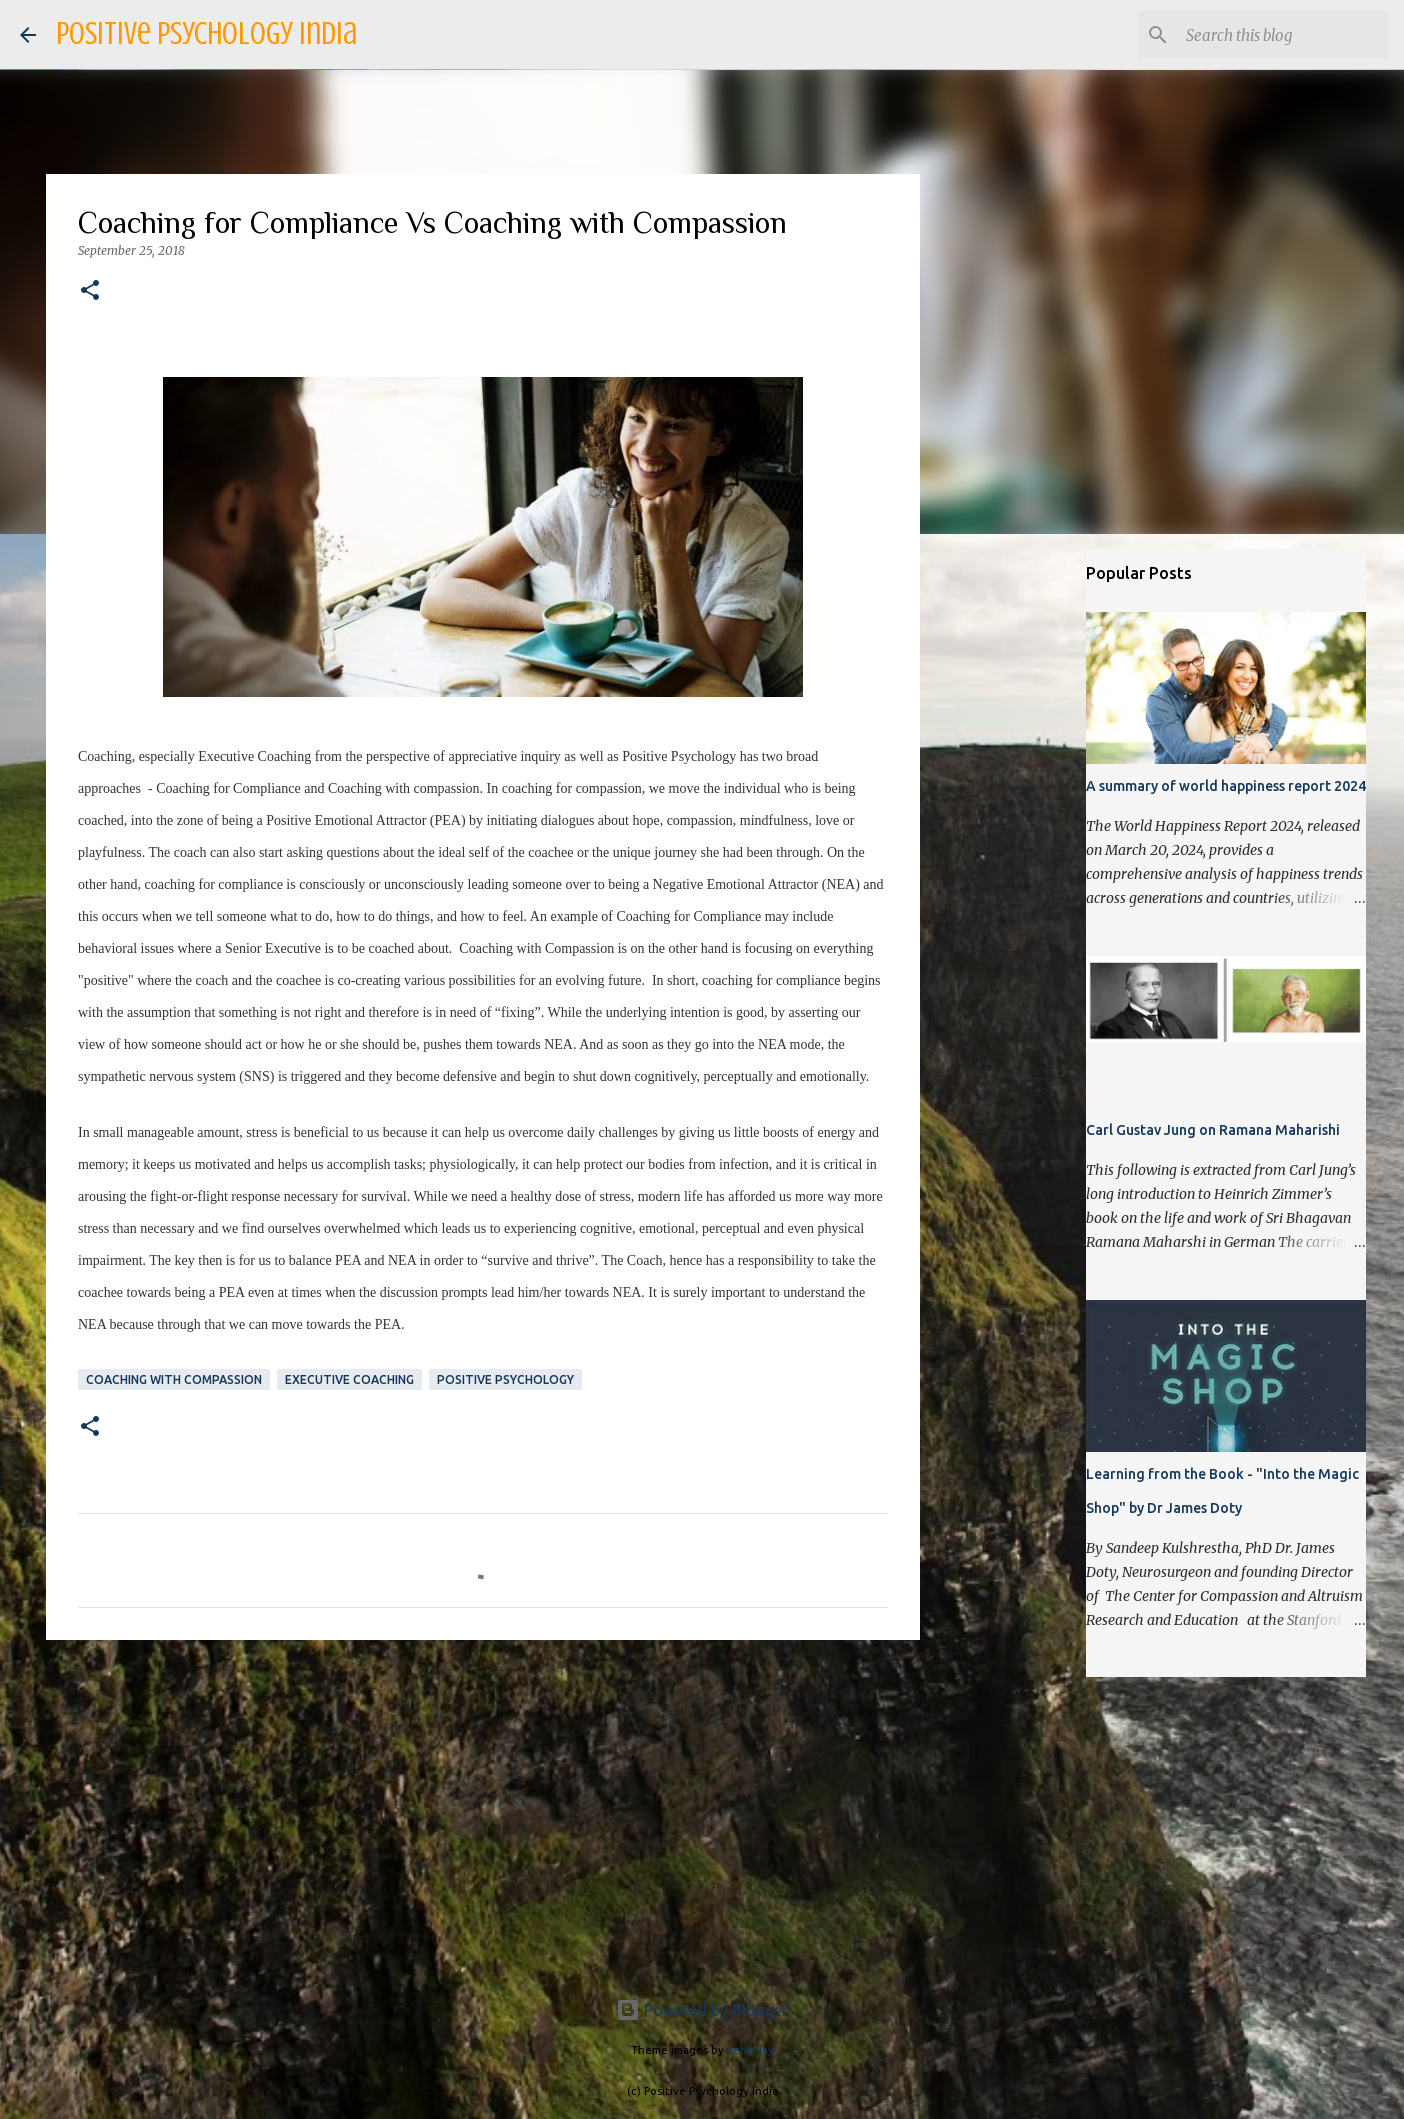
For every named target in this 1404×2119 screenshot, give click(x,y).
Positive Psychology (505, 1379)
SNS (257, 1076)
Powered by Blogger (702, 2010)
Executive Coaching (349, 1379)
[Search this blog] (1283, 35)
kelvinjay (750, 2050)
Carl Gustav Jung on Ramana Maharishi (1213, 1130)
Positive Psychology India (206, 34)
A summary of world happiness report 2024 (1226, 786)
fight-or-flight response (215, 1196)
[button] (90, 291)
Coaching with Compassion (174, 1379)
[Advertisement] (483, 1810)
